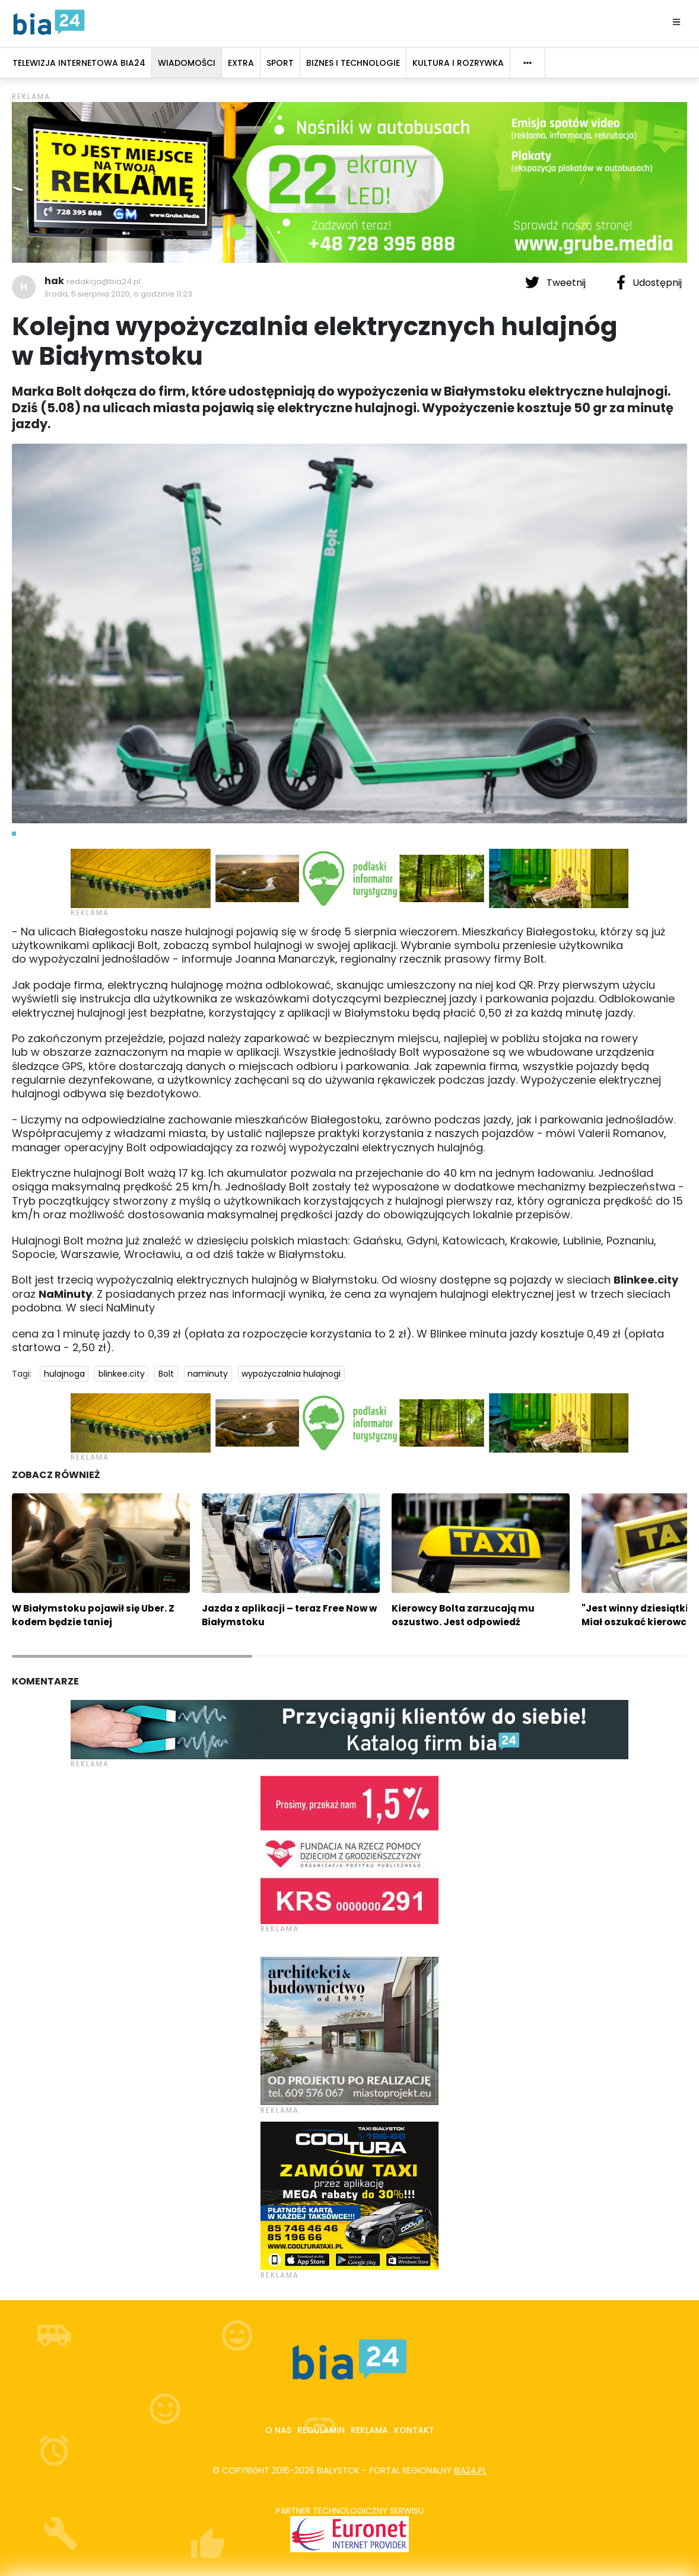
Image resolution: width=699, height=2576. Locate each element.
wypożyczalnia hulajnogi (291, 1374)
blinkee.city (122, 1374)
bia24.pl (470, 2470)
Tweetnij (556, 282)
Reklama (369, 2430)
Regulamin (321, 2430)
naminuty (208, 1374)
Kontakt (414, 2430)
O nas (278, 2430)
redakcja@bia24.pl (103, 281)
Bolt (166, 1374)
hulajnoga (64, 1374)
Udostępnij (649, 282)
